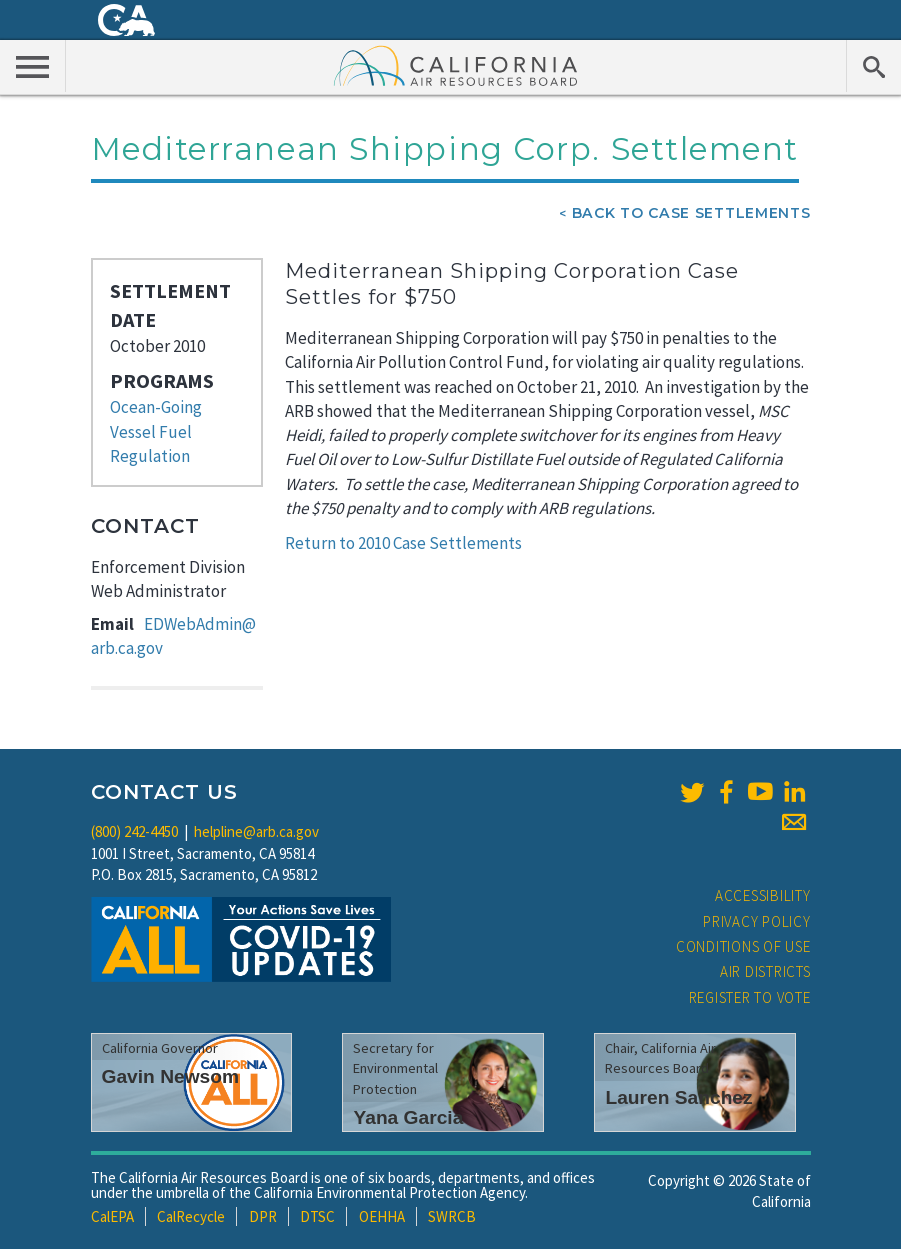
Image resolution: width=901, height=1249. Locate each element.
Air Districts (765, 971)
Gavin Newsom (171, 1076)
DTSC (317, 1216)
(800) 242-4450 (134, 831)
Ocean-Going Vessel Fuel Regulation (156, 431)
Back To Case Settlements (691, 213)
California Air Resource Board (456, 65)
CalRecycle (191, 1216)
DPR (263, 1216)
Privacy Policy (757, 921)
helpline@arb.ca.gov (256, 831)
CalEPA (112, 1216)
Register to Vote (750, 997)
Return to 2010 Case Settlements (403, 543)
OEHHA (382, 1216)
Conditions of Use (743, 946)
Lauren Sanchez (678, 1097)
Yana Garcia (408, 1117)
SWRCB (452, 1216)
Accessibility (763, 895)
